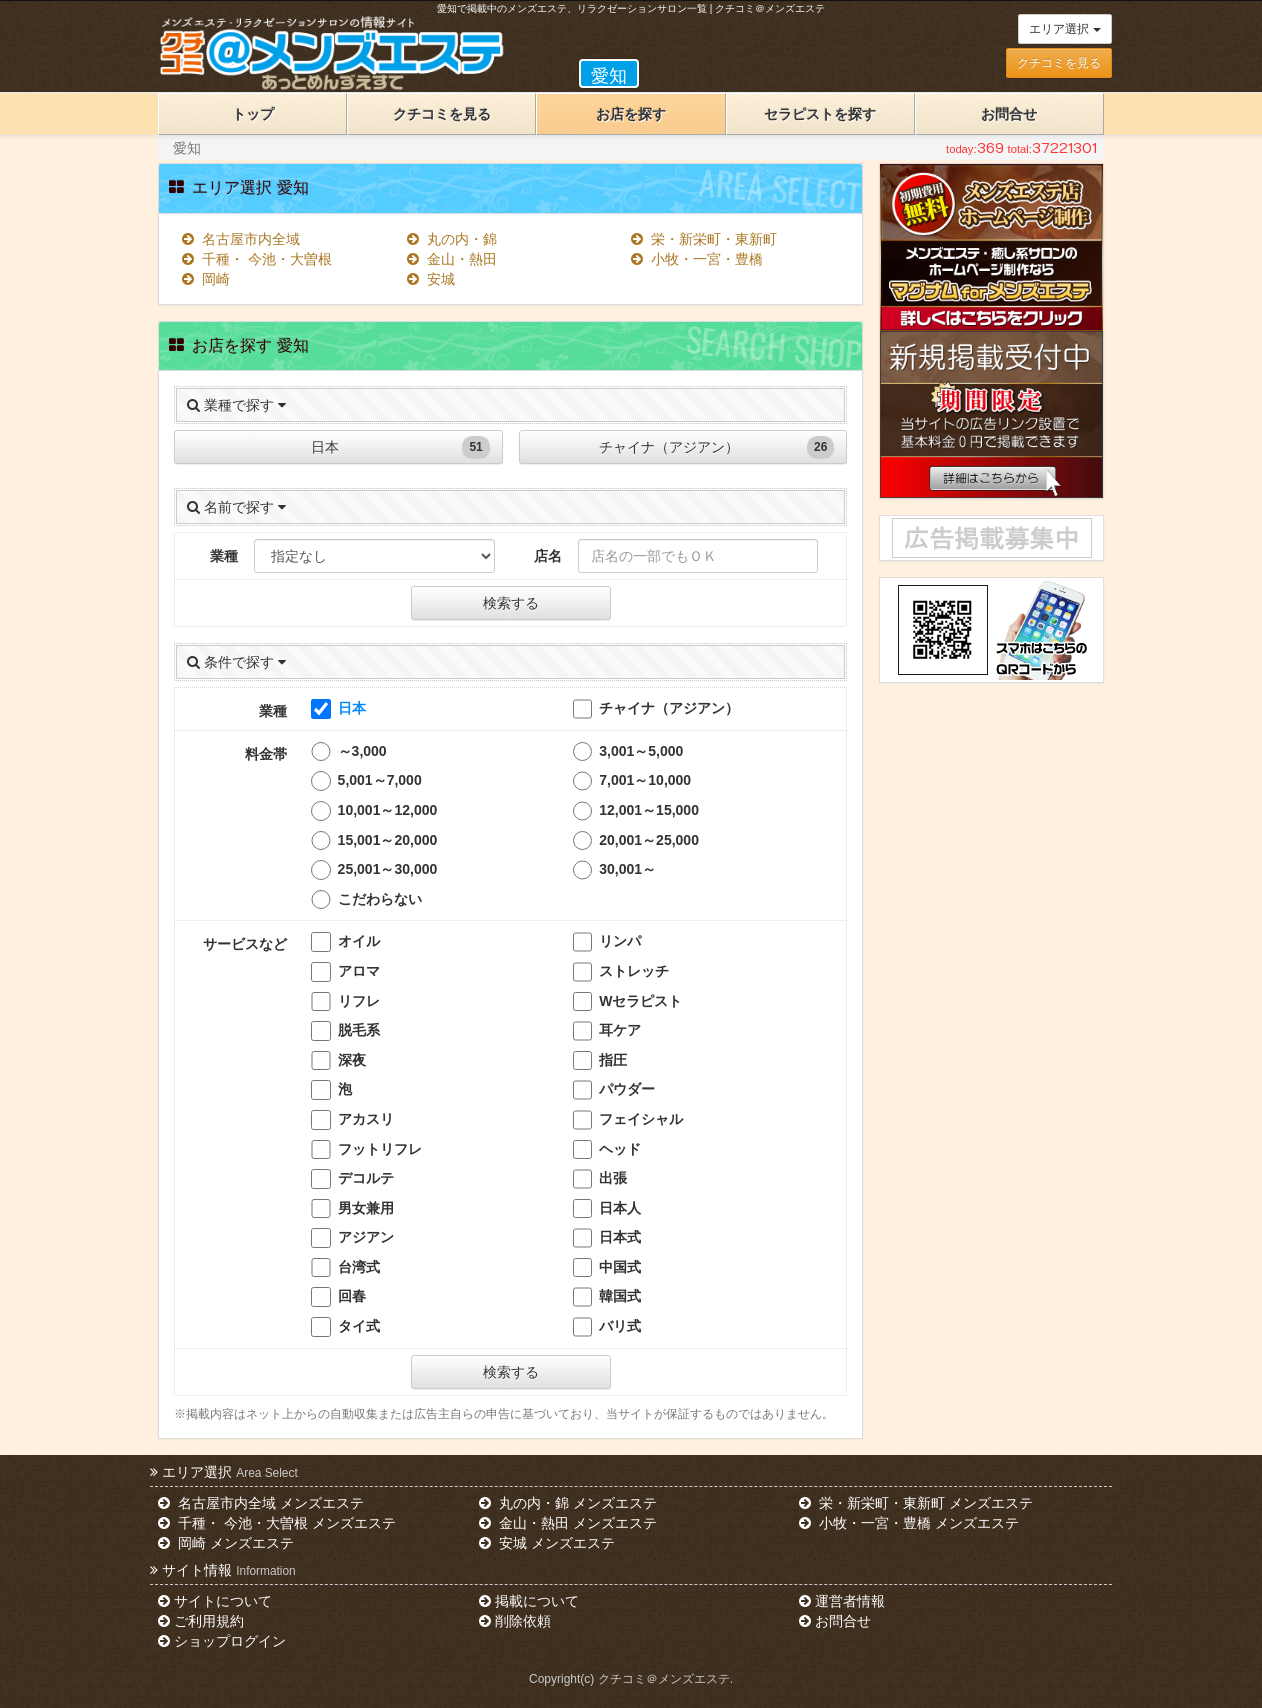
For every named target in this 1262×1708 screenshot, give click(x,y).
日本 (400, 447)
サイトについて (215, 1601)
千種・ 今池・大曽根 (257, 259)
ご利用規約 (201, 1621)
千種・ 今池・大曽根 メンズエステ (277, 1523)
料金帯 (266, 754)
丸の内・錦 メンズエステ (568, 1503)
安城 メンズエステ (547, 1543)
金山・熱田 (452, 259)
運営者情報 (842, 1601)
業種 (224, 556)
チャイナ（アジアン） (716, 447)
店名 (548, 556)
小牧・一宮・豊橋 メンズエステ (909, 1523)
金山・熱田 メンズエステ (568, 1523)
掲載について (529, 1601)
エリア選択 (1064, 29)
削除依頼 (515, 1621)
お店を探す (631, 114)
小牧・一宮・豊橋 (697, 259)
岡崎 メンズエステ (226, 1543)
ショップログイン (222, 1641)
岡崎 (206, 279)
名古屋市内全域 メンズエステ (261, 1503)
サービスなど (245, 944)
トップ (253, 114)
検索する (511, 603)
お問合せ (1009, 114)
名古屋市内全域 (241, 239)
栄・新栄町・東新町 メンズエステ (916, 1503)
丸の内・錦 (452, 239)
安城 (431, 279)
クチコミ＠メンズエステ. (665, 1679)
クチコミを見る (1059, 63)
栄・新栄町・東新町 (704, 239)
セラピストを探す (820, 114)
